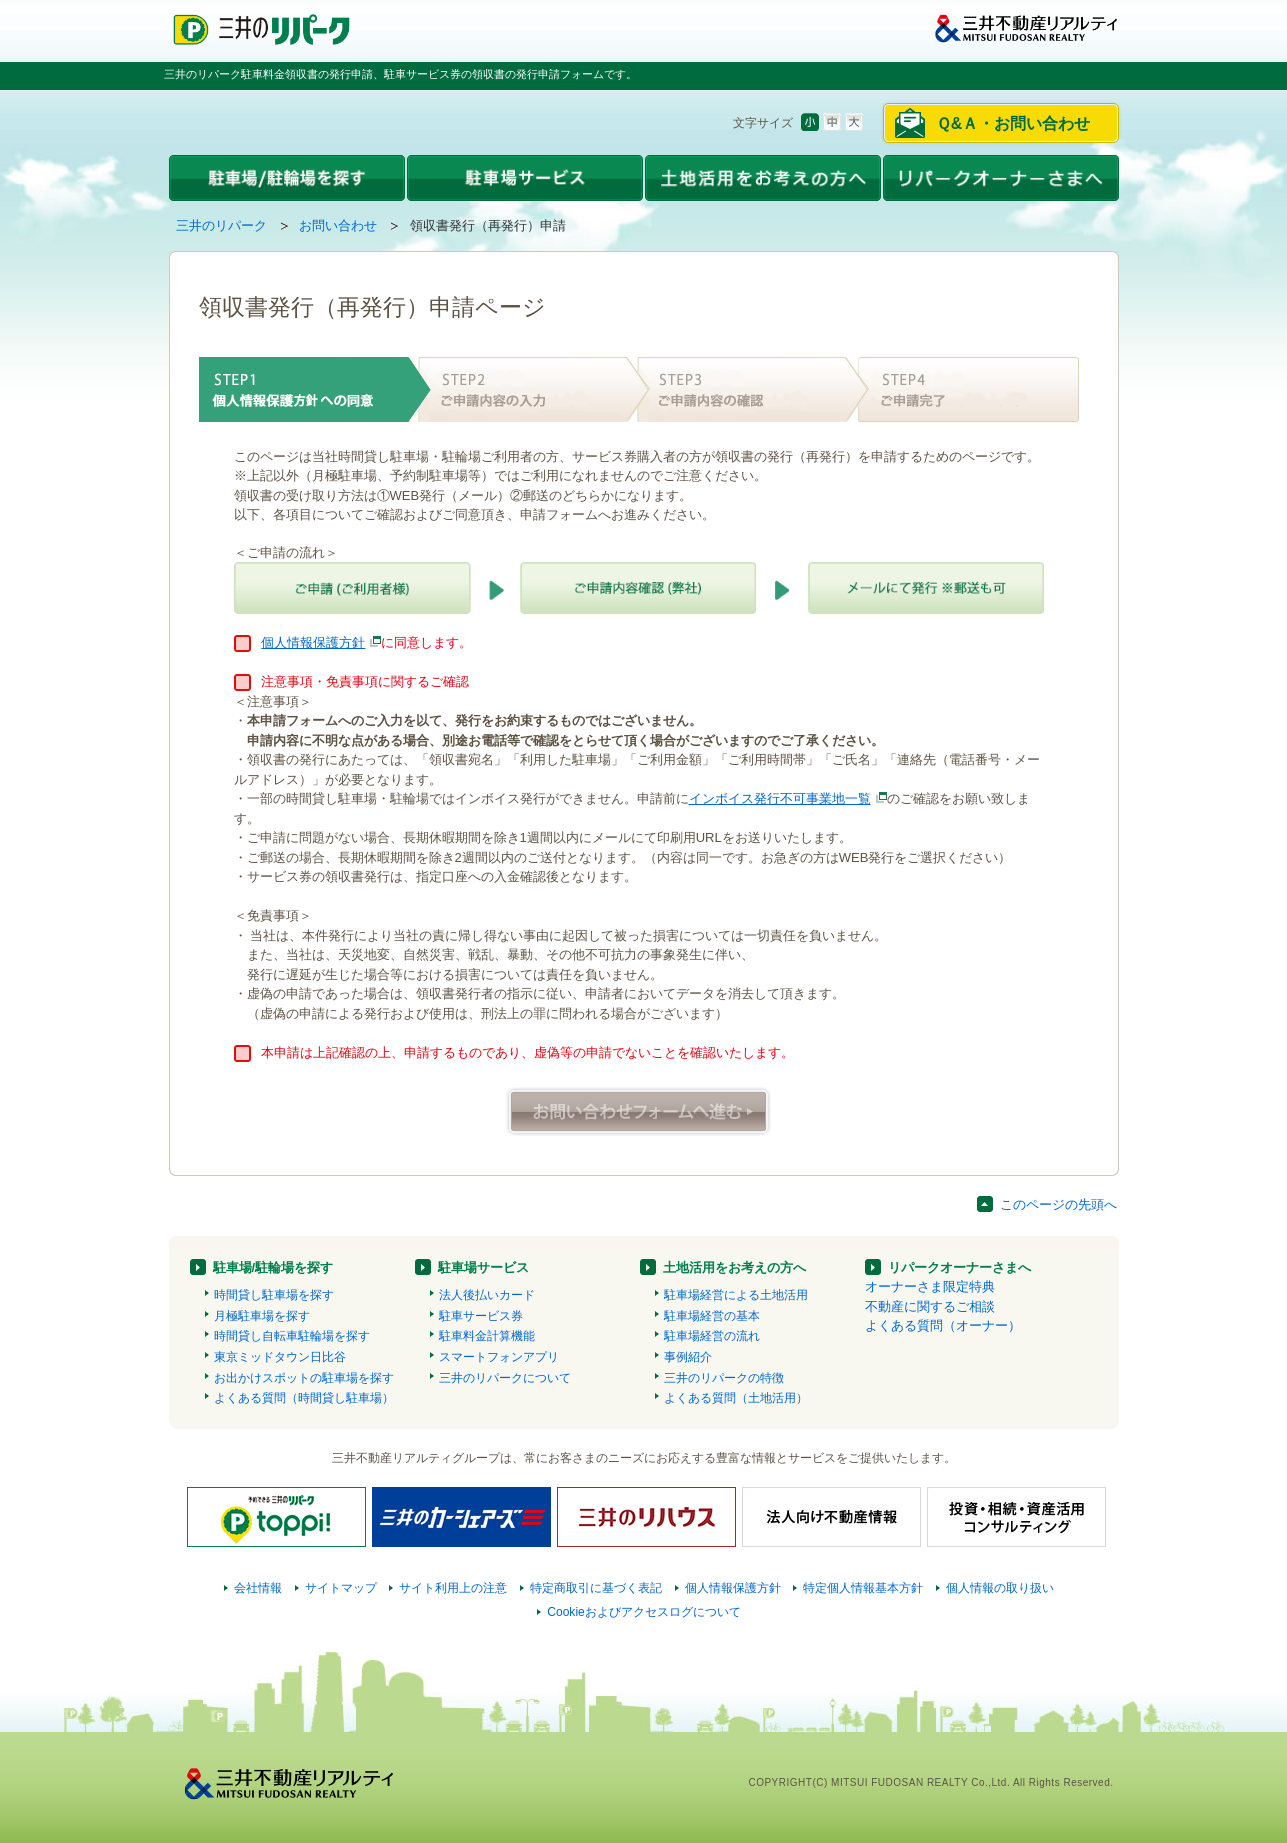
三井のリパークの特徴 (724, 1378)
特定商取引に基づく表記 (596, 1588)
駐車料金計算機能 (487, 1336)
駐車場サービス (483, 1267)
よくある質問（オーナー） (943, 1325)
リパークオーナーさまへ (959, 1267)
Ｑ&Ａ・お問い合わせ (1013, 123)
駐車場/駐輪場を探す (273, 1267)
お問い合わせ (338, 225)
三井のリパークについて (505, 1378)
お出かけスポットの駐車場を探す (304, 1378)
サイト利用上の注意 (453, 1588)
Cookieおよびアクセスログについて (644, 1612)
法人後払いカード (487, 1295)
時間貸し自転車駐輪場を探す (292, 1336)
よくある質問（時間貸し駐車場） (304, 1398)
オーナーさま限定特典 (930, 1286)
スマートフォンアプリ (499, 1357)
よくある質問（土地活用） (736, 1398)
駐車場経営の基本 (712, 1316)
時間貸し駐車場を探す (274, 1295)
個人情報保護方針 (313, 642)
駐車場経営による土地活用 (736, 1295)
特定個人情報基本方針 (863, 1588)
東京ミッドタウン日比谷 (280, 1357)
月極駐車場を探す (262, 1316)
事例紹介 (688, 1357)
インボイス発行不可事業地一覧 (780, 798)
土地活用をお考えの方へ (734, 1267)
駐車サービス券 (481, 1316)
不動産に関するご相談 (930, 1306)
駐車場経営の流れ (712, 1336)
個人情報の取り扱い (1000, 1588)
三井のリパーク (221, 225)
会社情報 (258, 1588)
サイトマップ (341, 1588)
